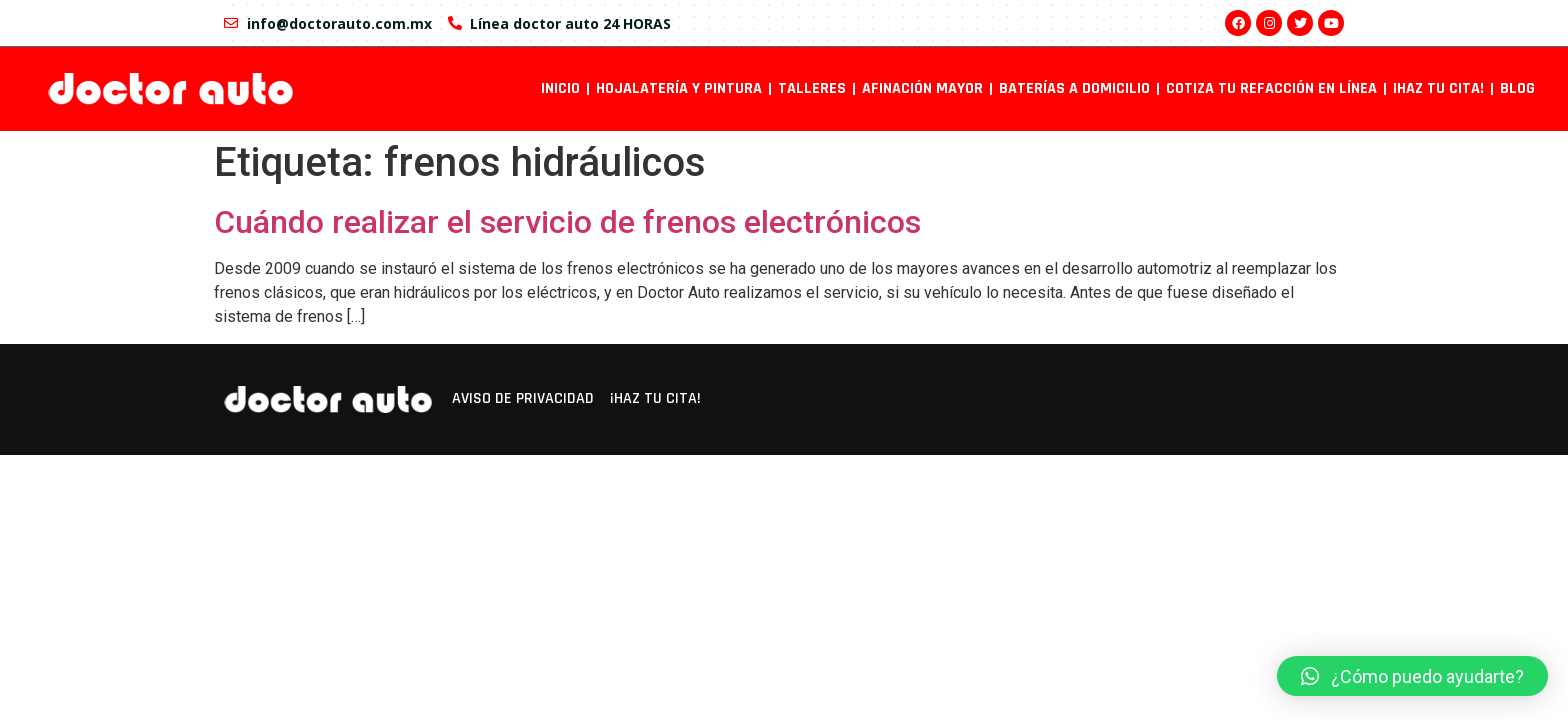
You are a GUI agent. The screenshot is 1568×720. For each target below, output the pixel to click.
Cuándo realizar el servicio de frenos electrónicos (567, 222)
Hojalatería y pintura (679, 88)
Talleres (812, 88)
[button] (1412, 676)
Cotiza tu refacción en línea (1271, 88)
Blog (1517, 88)
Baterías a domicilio (1074, 88)
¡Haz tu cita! (1438, 88)
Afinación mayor (922, 88)
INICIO (560, 88)
